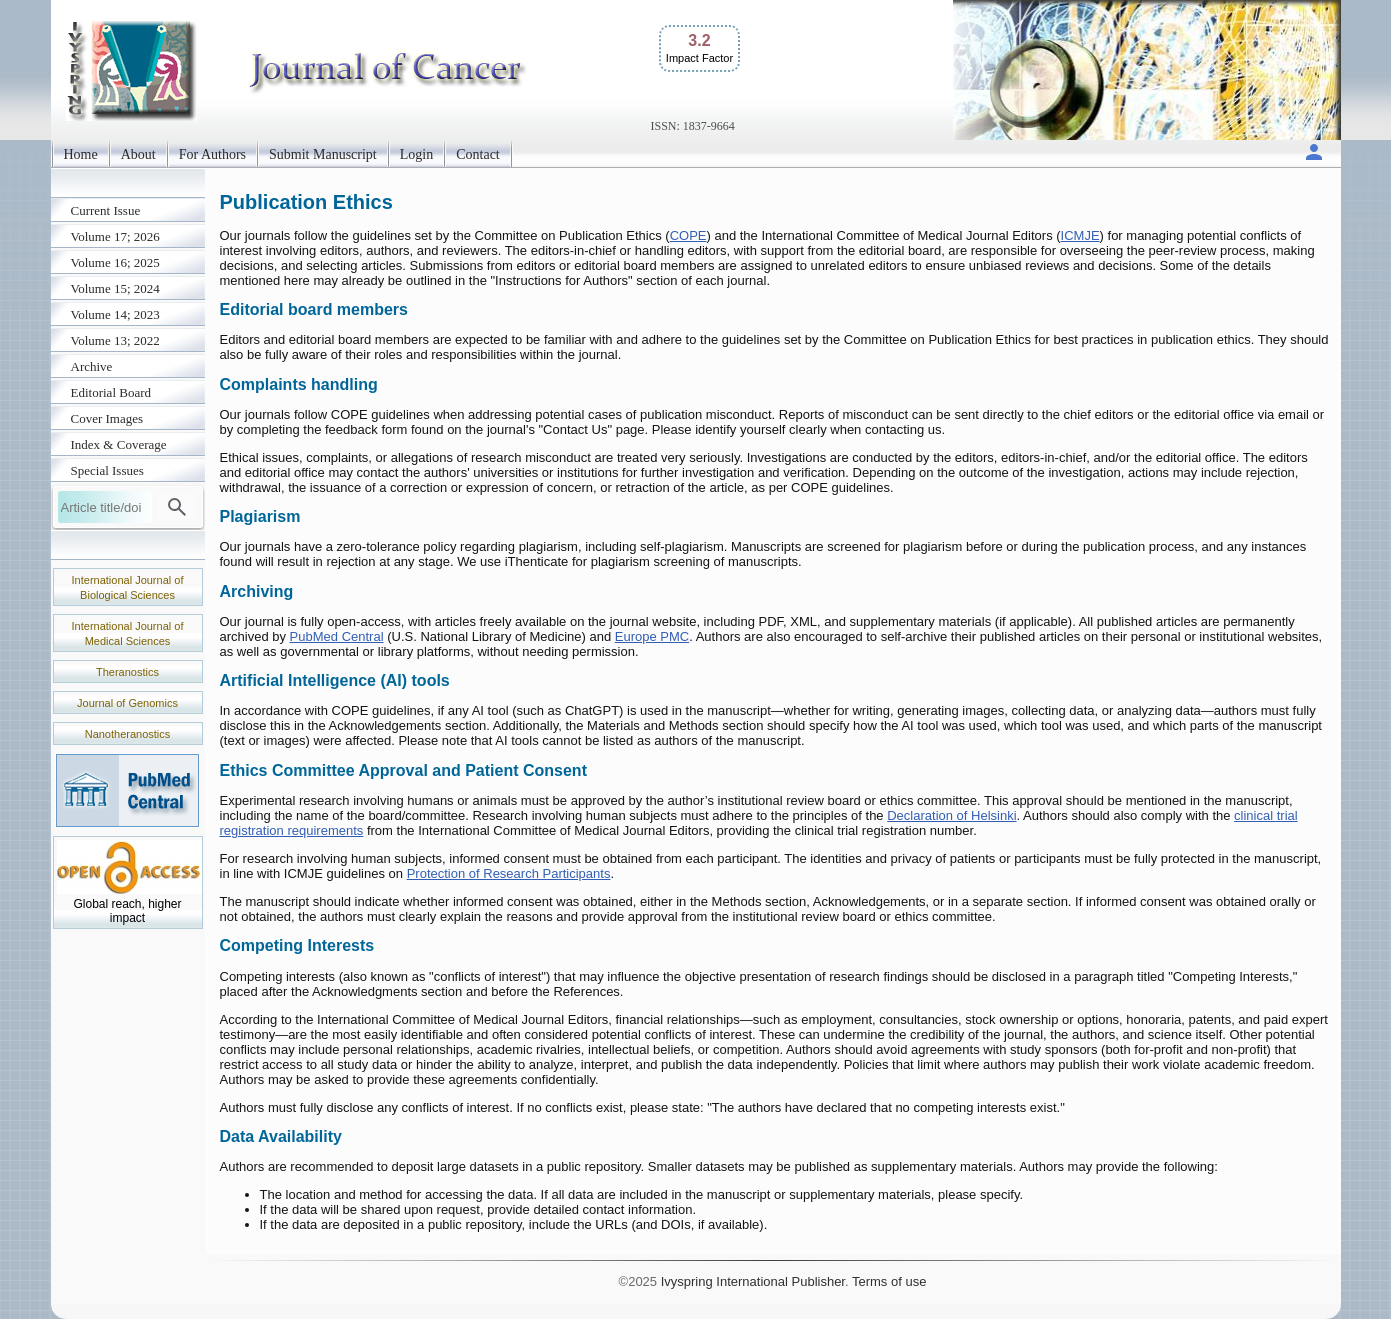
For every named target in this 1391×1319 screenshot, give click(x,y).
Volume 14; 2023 (115, 314)
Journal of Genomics (127, 703)
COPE (688, 235)
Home (81, 154)
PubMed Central (337, 636)
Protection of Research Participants (509, 873)
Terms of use (889, 1281)
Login (416, 154)
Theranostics (127, 672)
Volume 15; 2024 (115, 288)
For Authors (212, 154)
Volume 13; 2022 (115, 340)
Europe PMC (652, 636)
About (138, 154)
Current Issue (106, 210)
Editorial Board (111, 392)
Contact (478, 154)
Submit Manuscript (323, 154)
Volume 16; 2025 (115, 262)
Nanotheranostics (128, 734)
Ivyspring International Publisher (753, 1281)
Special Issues (107, 470)
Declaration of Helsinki (951, 815)
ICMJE (1080, 235)
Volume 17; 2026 (115, 236)
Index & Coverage (119, 444)
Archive (92, 366)
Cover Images (107, 418)
